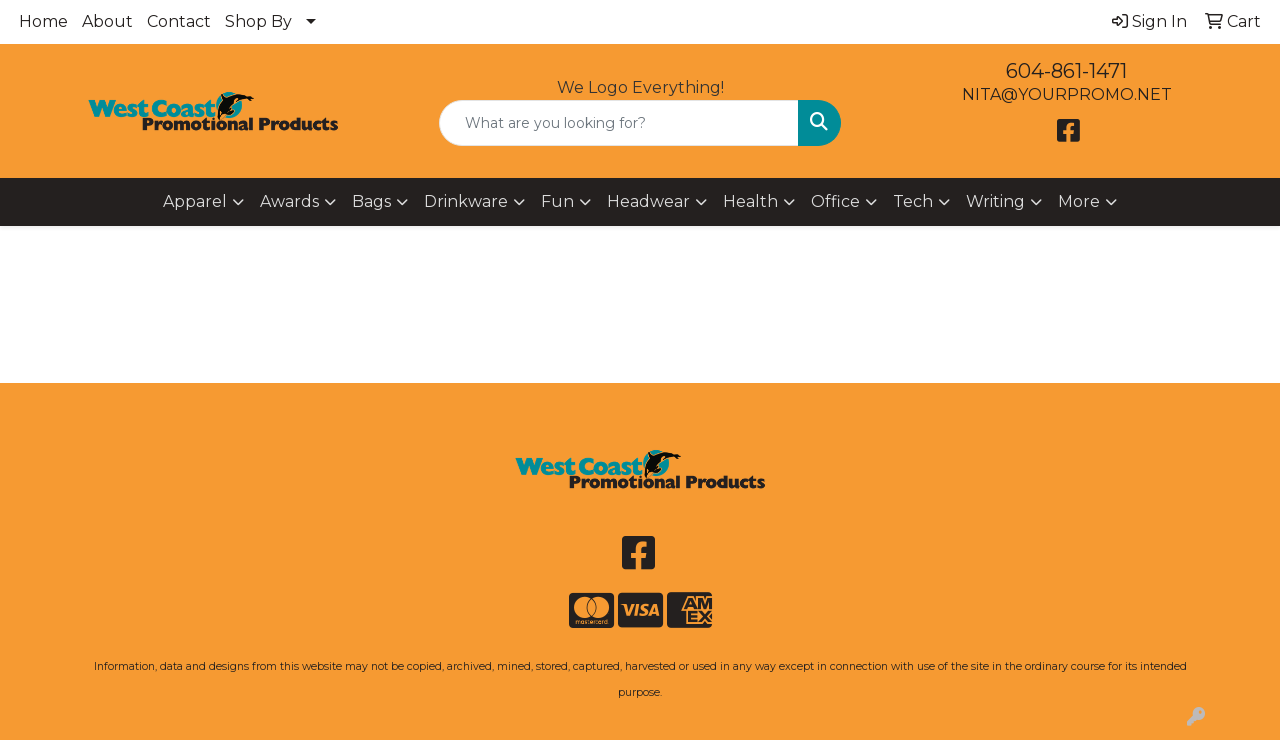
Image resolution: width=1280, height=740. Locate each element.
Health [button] (750, 201)
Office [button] (835, 201)
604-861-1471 (1066, 71)
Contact (179, 21)
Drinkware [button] (466, 201)
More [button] (1079, 201)
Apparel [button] (195, 201)
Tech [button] (913, 201)
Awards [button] (289, 201)
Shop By (258, 21)
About (107, 21)
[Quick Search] (619, 123)
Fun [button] (557, 201)
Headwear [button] (648, 201)
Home (43, 21)
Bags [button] (371, 201)
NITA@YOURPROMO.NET (1067, 94)
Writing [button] (995, 201)
